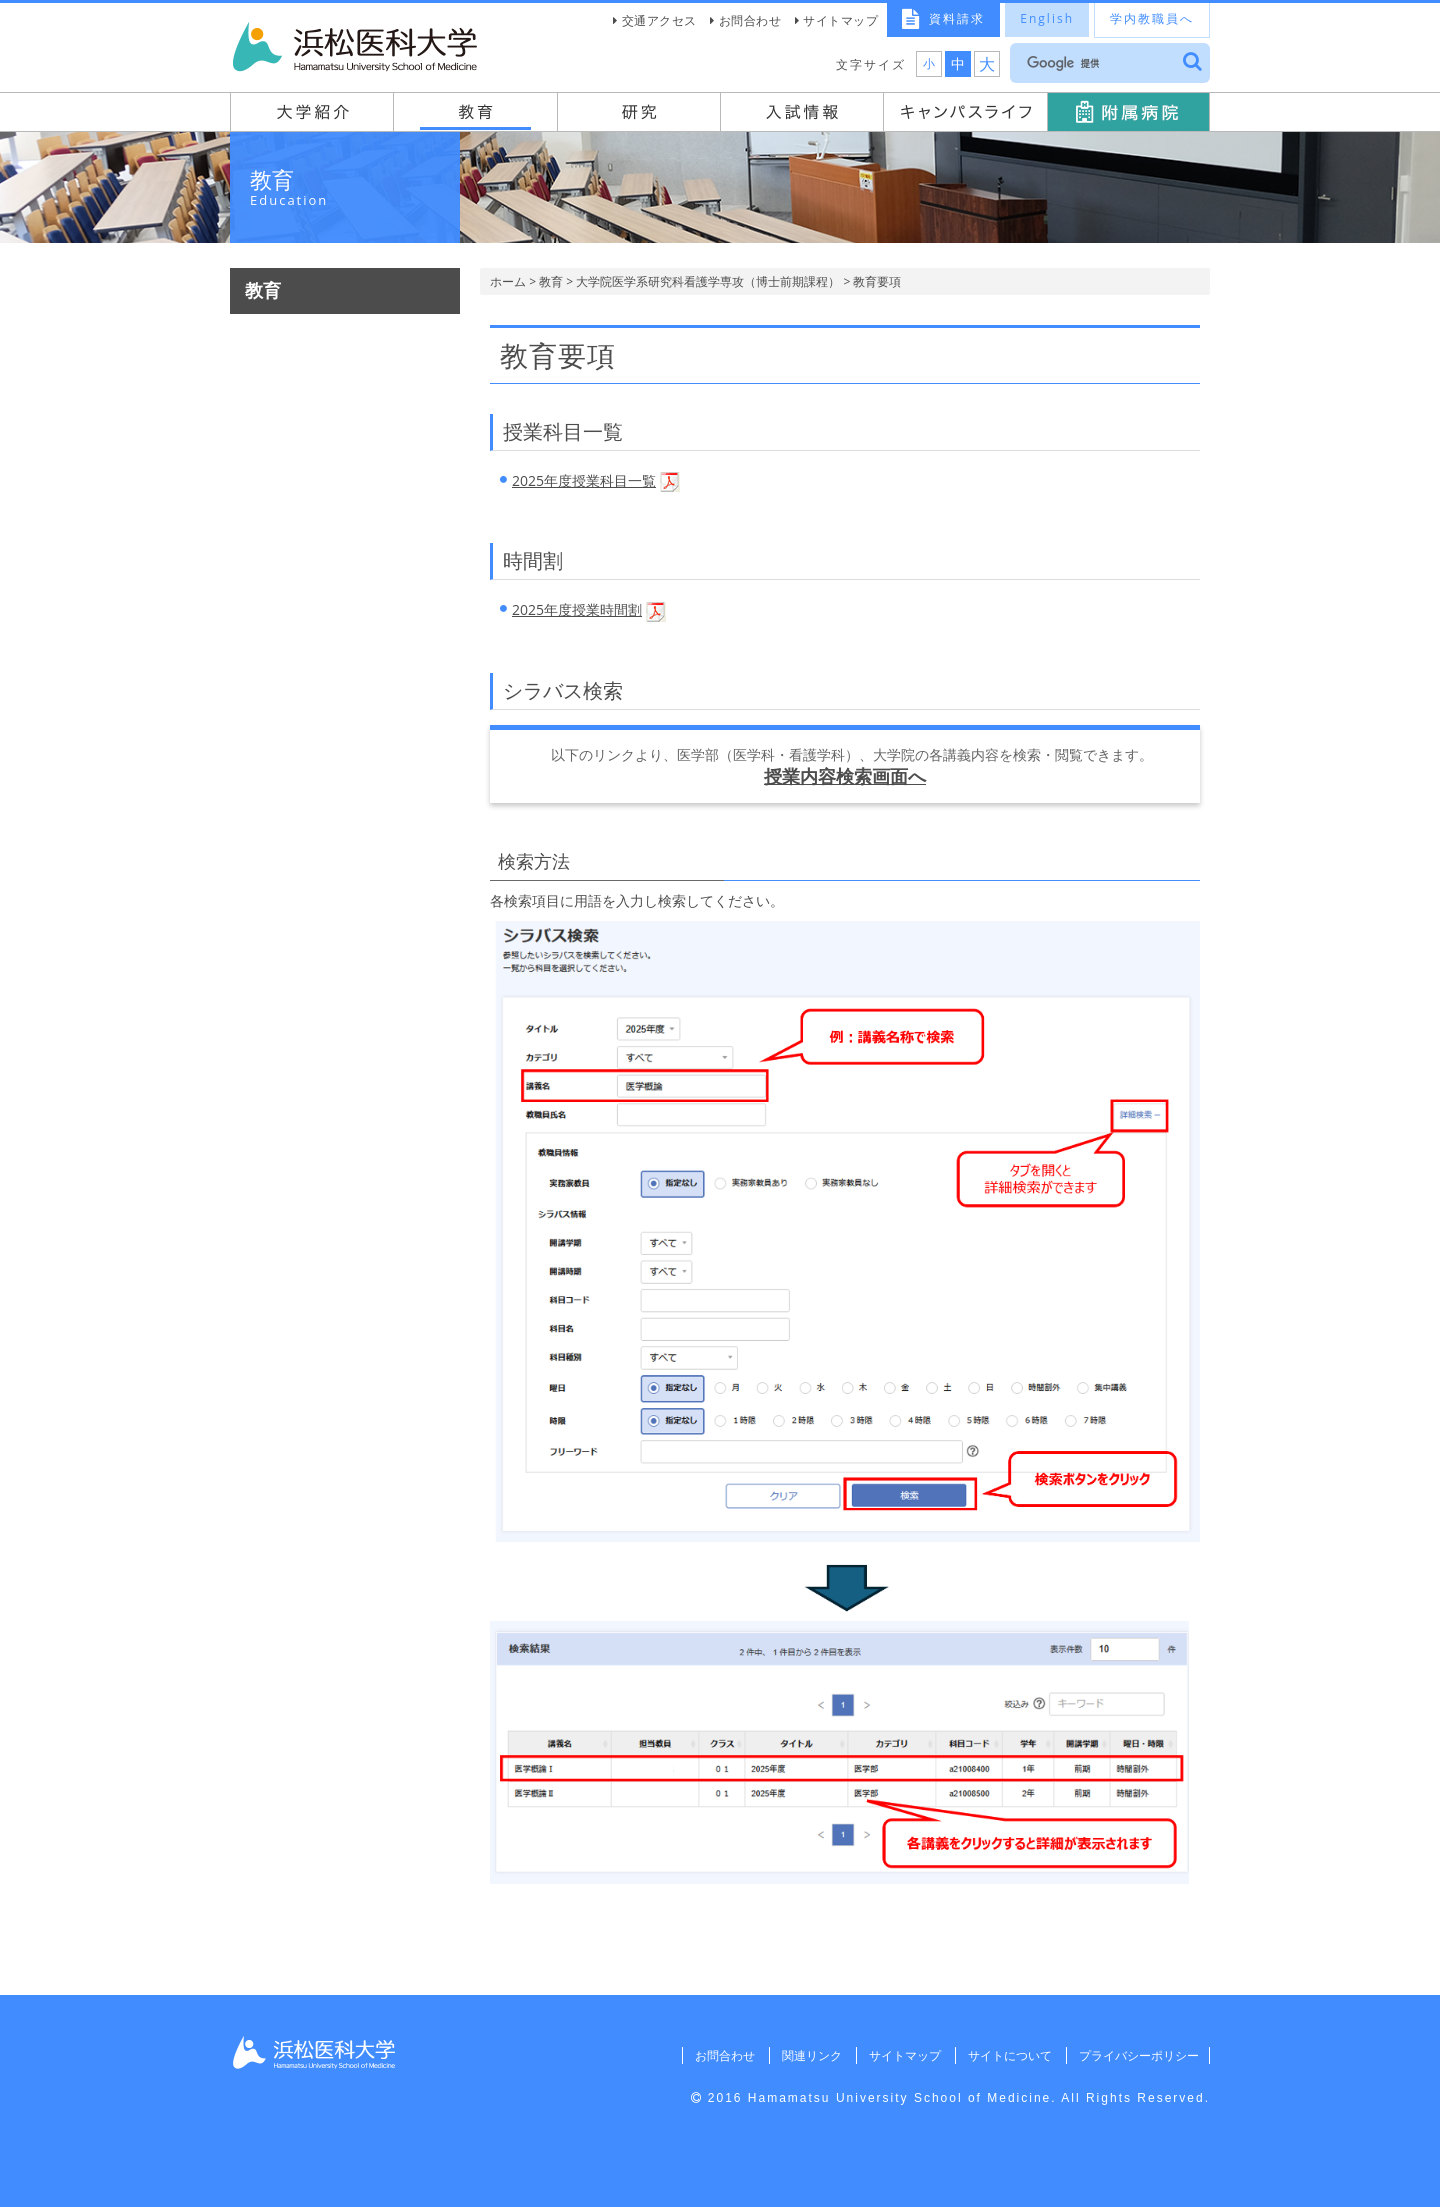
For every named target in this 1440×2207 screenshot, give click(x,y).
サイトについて (1006, 2055)
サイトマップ (840, 20)
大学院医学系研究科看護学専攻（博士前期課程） (708, 281)
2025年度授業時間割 (577, 609)
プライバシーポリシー (1137, 2055)
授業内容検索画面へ (845, 776)
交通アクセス (659, 20)
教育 (551, 281)
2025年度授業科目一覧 (584, 480)
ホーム (508, 281)
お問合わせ (750, 20)
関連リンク (805, 2055)
